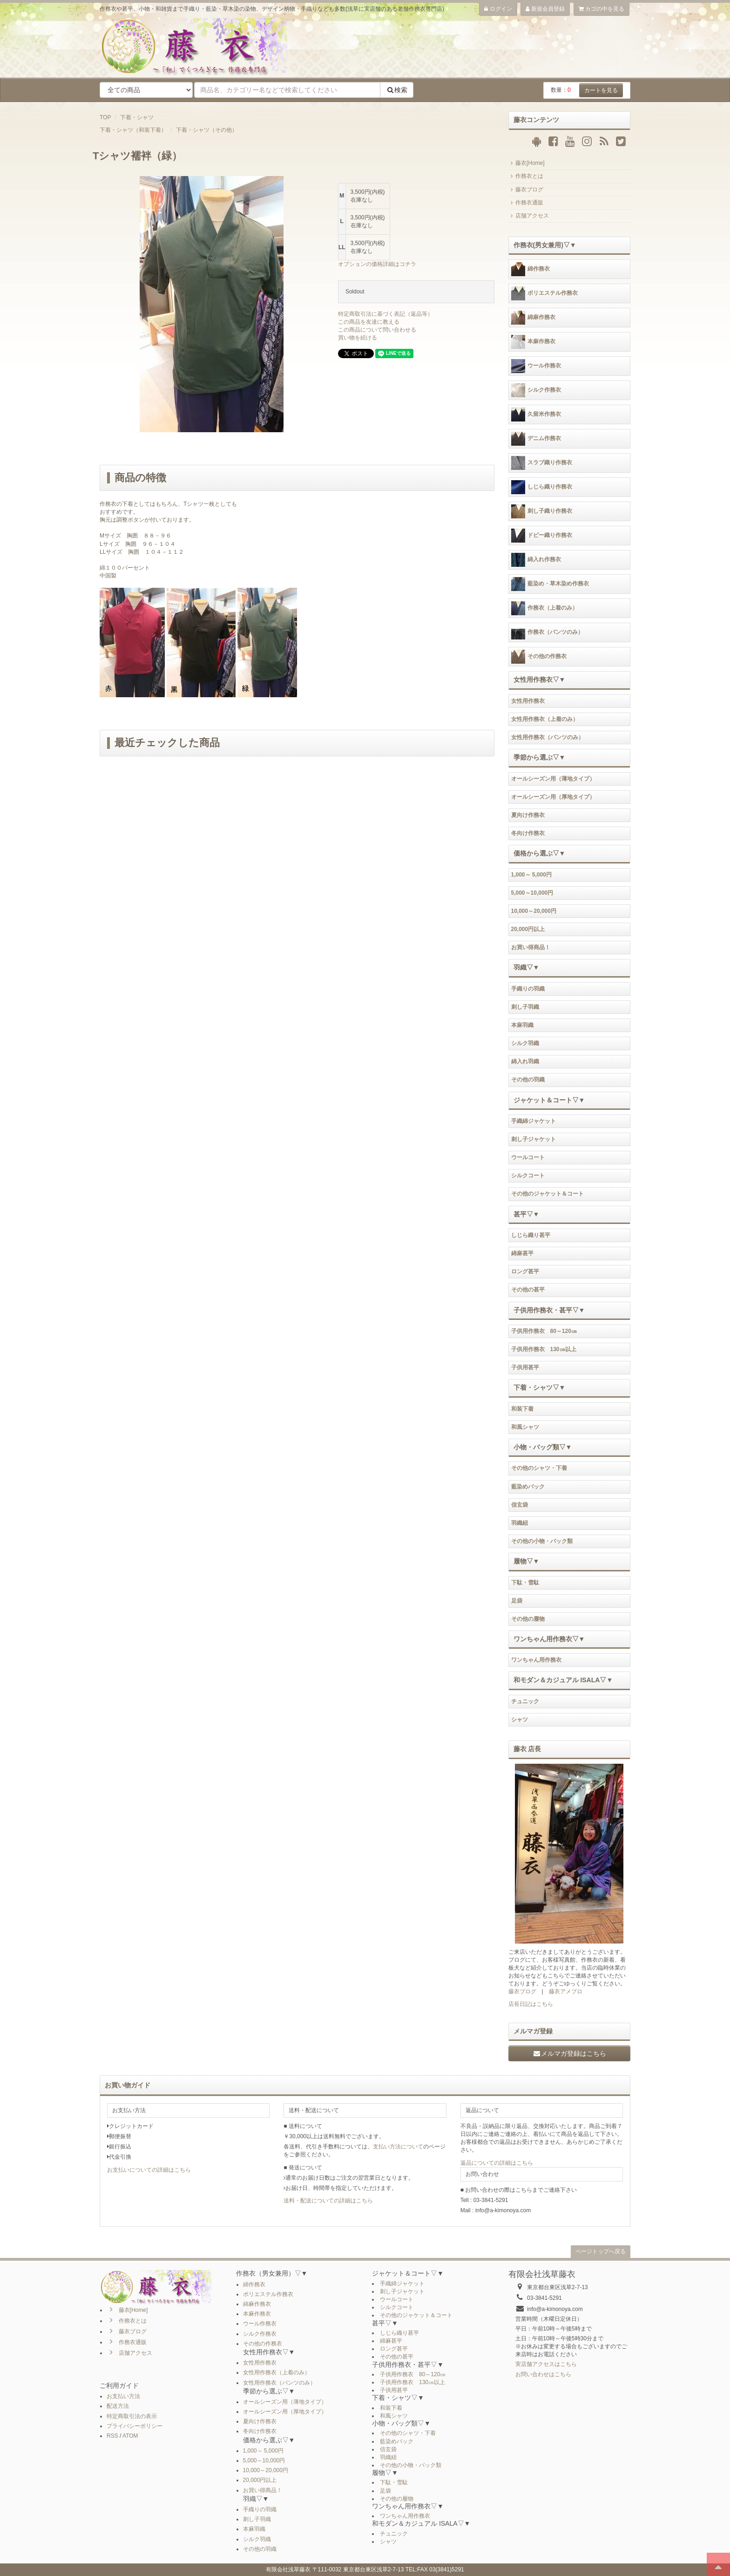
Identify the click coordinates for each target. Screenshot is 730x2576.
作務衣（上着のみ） (544, 608)
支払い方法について (398, 2146)
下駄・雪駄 (525, 1582)
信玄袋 (519, 1505)
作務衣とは (525, 176)
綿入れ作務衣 (536, 560)
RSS (112, 2436)
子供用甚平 (525, 1367)
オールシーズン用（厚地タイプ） (553, 797)
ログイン (498, 9)
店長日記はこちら (530, 2004)
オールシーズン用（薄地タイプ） (553, 778)
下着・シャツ (137, 117)
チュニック (525, 1701)
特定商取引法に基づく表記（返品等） (385, 314)
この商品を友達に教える (368, 322)
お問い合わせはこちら (543, 2374)
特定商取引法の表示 (132, 2416)
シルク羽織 (525, 1043)
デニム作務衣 (536, 439)
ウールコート (528, 1157)
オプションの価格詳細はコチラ (377, 264)
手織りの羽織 (528, 989)
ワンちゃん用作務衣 (536, 1660)
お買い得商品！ (530, 947)
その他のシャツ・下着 (539, 1468)
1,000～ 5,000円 (531, 874)
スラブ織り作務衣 (541, 463)
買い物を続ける (357, 337)
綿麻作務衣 (533, 318)
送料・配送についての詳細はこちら (328, 2200)
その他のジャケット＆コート (547, 1193)
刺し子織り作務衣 (541, 511)
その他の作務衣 (539, 657)
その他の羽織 (528, 1079)
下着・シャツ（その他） (206, 130)
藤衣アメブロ (565, 1991)
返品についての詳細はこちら (496, 2163)
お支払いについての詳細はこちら (149, 2170)
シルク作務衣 (536, 390)
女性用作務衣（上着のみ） (544, 719)
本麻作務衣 (533, 342)
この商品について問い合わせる (377, 329)
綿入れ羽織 (525, 1061)
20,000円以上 (528, 929)
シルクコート (528, 1175)
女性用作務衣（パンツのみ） (547, 737)
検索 (396, 90)
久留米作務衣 (536, 414)
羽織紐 (519, 1523)
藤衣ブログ (525, 189)
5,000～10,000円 (532, 893)
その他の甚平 (528, 1289)
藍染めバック (528, 1486)
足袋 (516, 1600)
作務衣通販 (525, 202)
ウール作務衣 (536, 366)
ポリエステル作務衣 (544, 293)
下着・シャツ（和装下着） (133, 130)
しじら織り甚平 (530, 1235)
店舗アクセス (528, 215)
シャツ (519, 1719)
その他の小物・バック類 (542, 1541)
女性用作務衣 (528, 701)
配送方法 (118, 2406)
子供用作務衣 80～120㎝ (544, 1331)
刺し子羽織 (525, 1007)
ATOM (130, 2436)
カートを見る (601, 90)
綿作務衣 (530, 269)
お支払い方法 (123, 2396)
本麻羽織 (522, 1025)
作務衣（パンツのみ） (547, 632)
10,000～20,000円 (533, 911)
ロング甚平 (525, 1271)
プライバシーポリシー (134, 2426)
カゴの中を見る (601, 9)
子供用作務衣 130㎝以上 (543, 1349)
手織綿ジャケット (533, 1121)
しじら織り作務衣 (541, 487)
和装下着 (522, 1409)
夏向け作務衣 (528, 815)
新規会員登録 (545, 9)
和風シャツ (525, 1427)
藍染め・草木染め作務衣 (550, 584)
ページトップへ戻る (600, 2251)
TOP (105, 117)
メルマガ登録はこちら (569, 2053)
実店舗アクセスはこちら (546, 2364)
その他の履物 (528, 1619)
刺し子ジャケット (533, 1139)
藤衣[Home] (526, 163)
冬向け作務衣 (528, 833)
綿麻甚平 (522, 1253)
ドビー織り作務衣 (541, 536)
